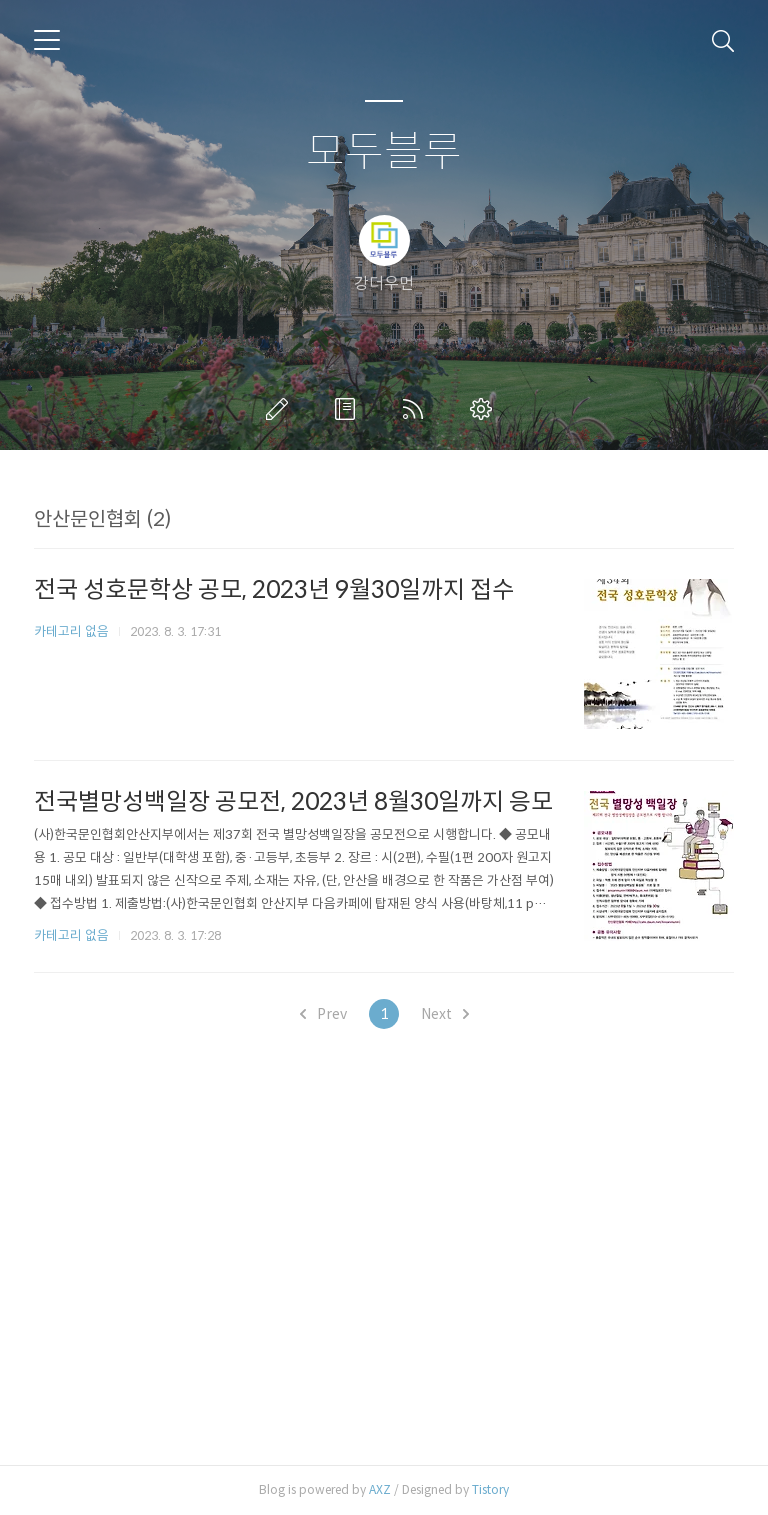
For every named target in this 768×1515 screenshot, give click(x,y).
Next (445, 1014)
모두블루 (384, 152)
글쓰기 (281, 409)
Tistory (490, 1489)
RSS (417, 409)
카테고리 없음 (71, 631)
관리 (485, 409)
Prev (323, 1014)
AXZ (380, 1489)
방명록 (349, 409)
